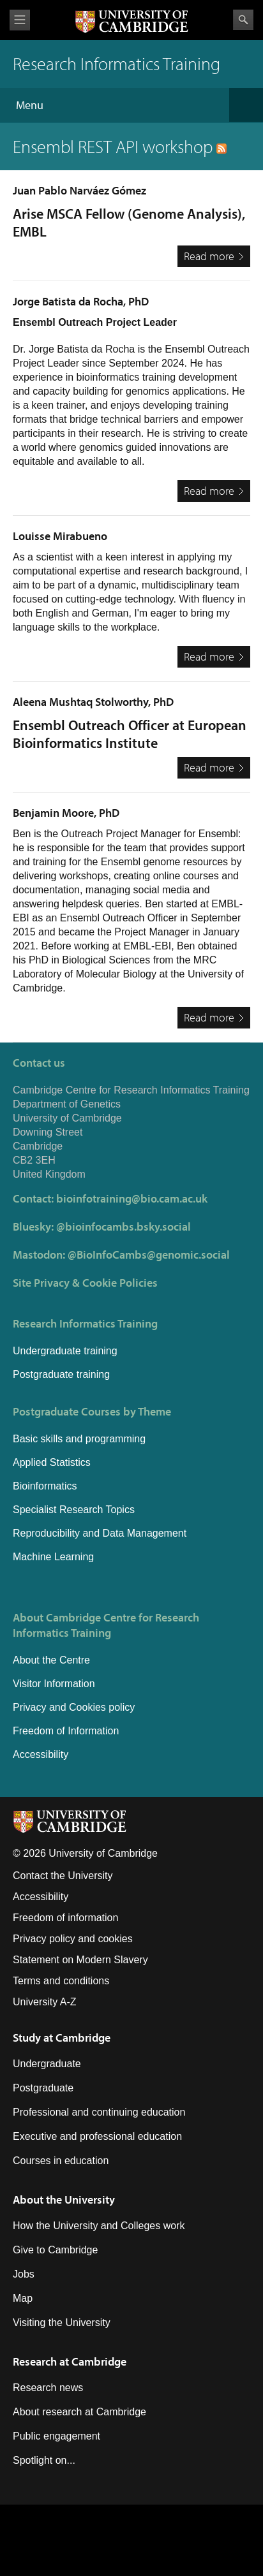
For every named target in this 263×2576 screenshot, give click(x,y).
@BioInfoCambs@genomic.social (149, 1254)
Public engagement (56, 2436)
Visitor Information (54, 1683)
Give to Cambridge (55, 2249)
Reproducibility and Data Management (99, 1533)
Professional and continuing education (99, 2112)
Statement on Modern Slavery (80, 1959)
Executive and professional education (97, 2136)
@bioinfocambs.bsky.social (123, 1226)
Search (243, 20)
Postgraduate (43, 2087)
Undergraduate (47, 2063)
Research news (48, 2387)
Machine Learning (53, 1556)
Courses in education (61, 2160)
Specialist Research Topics (74, 1509)
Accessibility (40, 1754)
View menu (20, 20)
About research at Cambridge (79, 2411)
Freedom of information (65, 1917)
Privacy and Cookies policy (74, 1707)
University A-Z (45, 2001)
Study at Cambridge (61, 2037)
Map (23, 2298)
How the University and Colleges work (98, 2225)
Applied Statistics (52, 1462)
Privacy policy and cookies (73, 1938)
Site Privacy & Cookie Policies (85, 1282)
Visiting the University (61, 2322)
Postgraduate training (61, 1374)
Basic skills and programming (79, 1438)
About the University (64, 2199)
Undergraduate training (65, 1350)
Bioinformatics (45, 1486)
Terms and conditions (61, 1980)
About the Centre (51, 1660)
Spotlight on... (44, 2460)
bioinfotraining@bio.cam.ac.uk (131, 1198)
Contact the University (63, 1875)
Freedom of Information (66, 1730)
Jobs (23, 2274)
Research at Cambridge (69, 2361)
